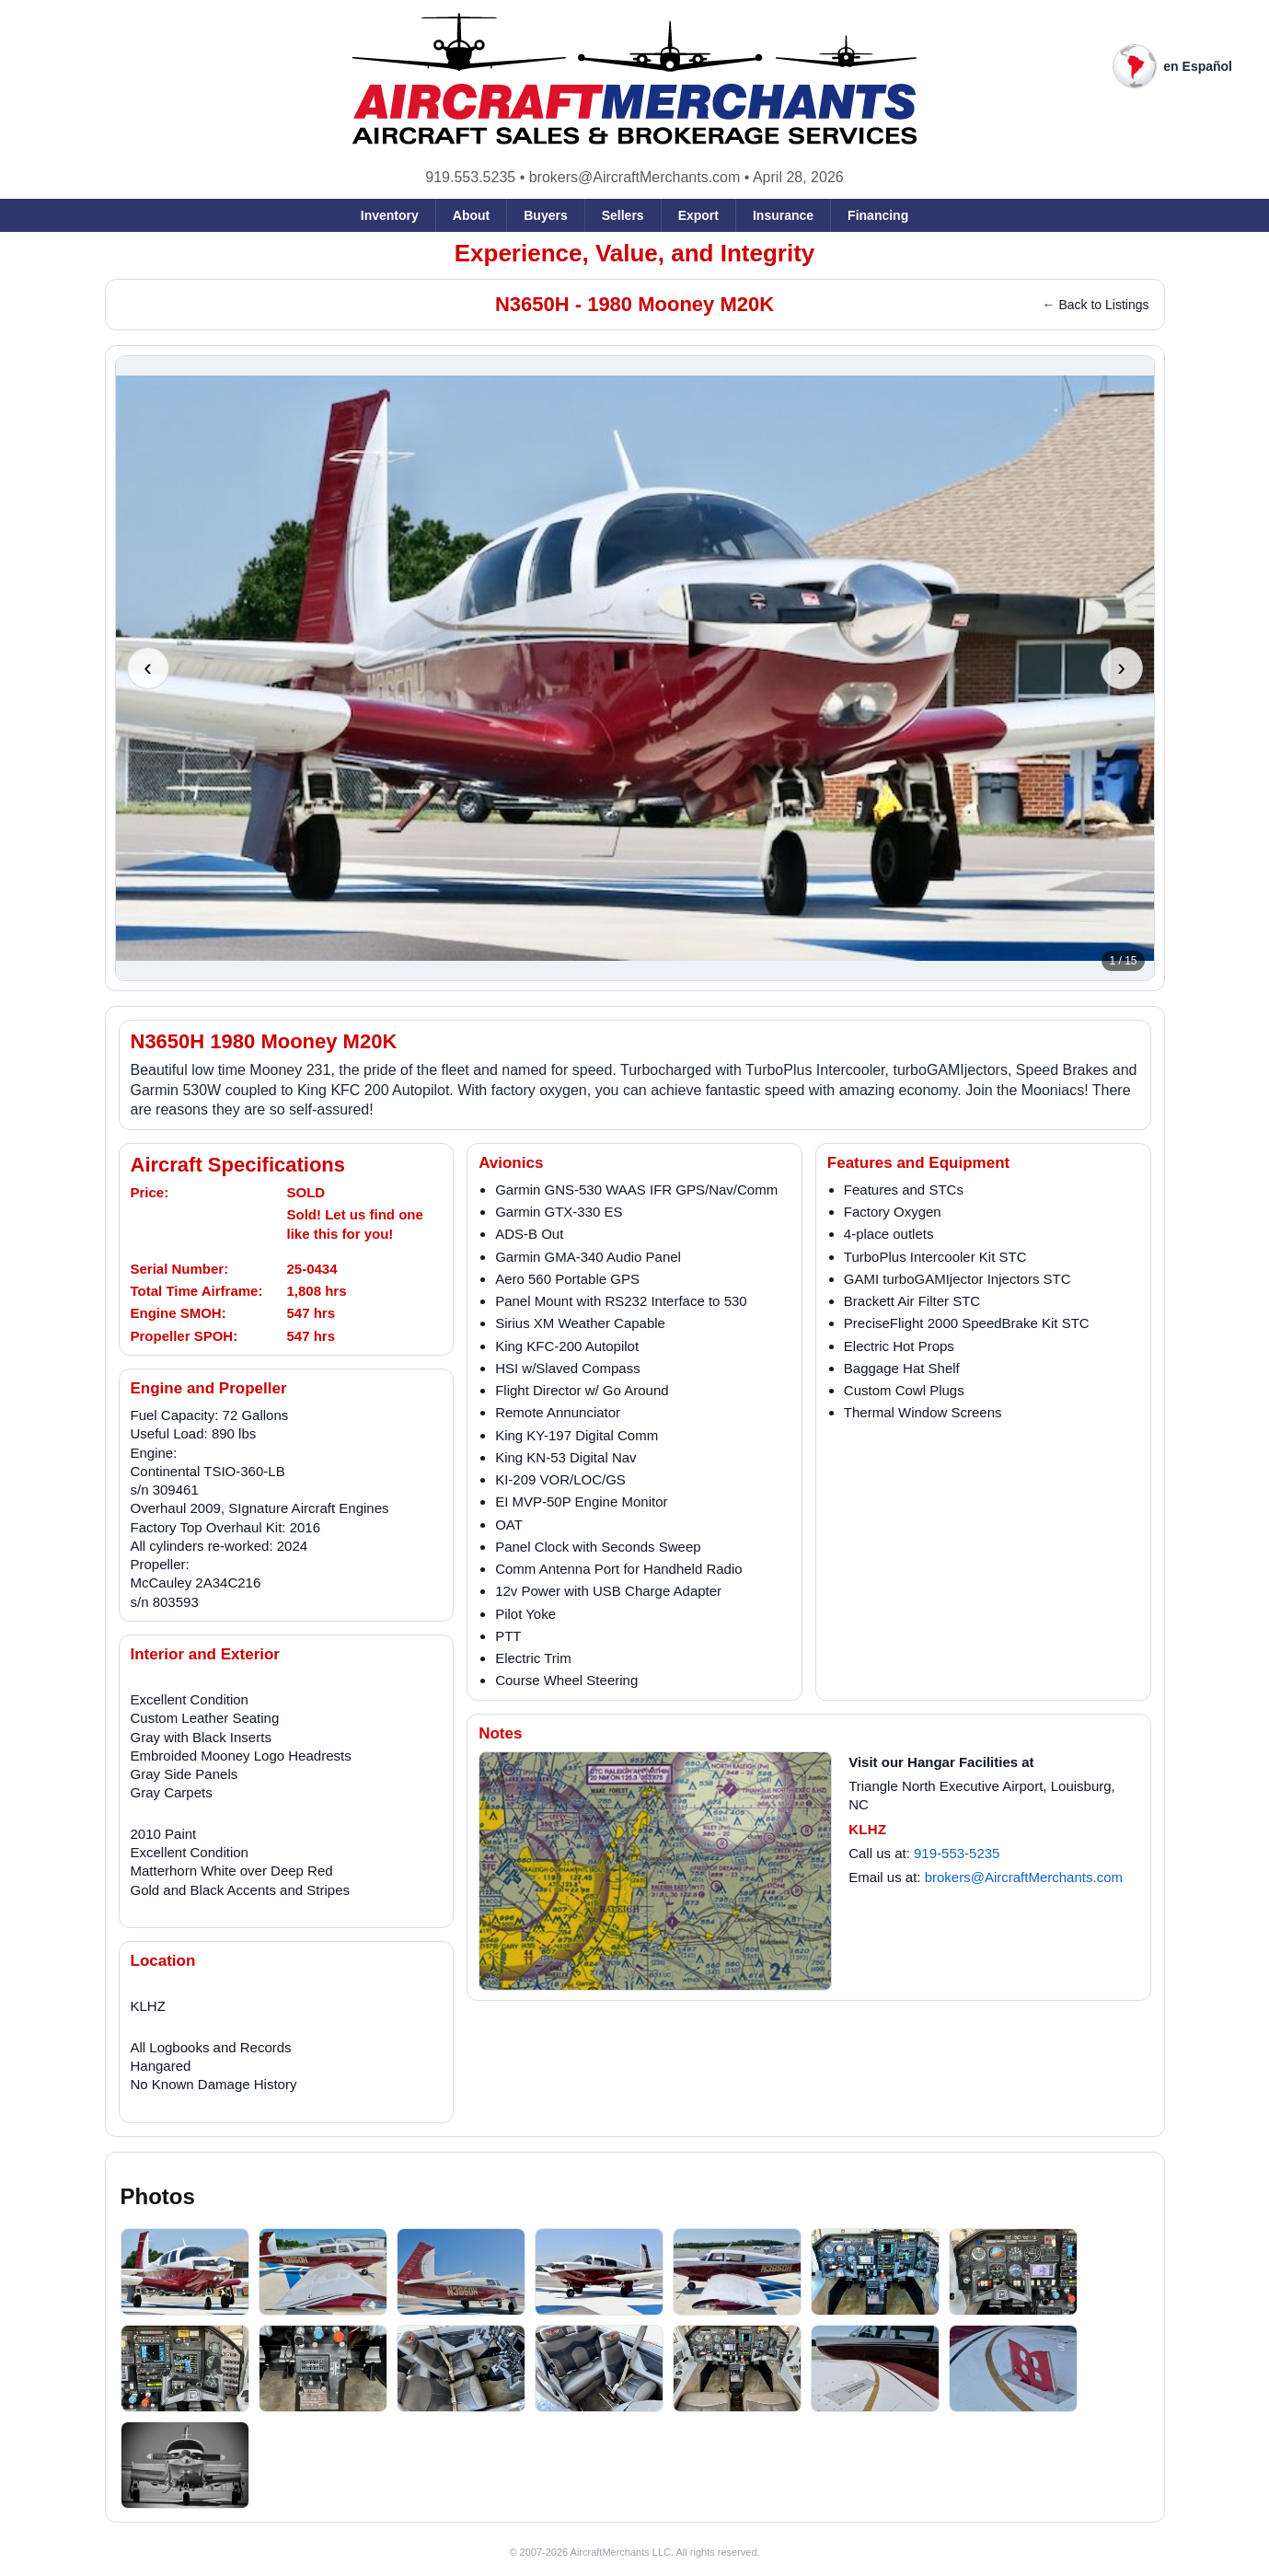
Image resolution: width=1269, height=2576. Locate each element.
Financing (878, 215)
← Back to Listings (1096, 304)
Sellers (623, 215)
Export (698, 215)
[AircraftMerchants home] (634, 79)
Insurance (783, 215)
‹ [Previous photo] (148, 667)
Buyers (545, 215)
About (471, 215)
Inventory (390, 215)
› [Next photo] (1121, 667)
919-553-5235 (956, 1853)
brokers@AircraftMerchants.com (635, 177)
